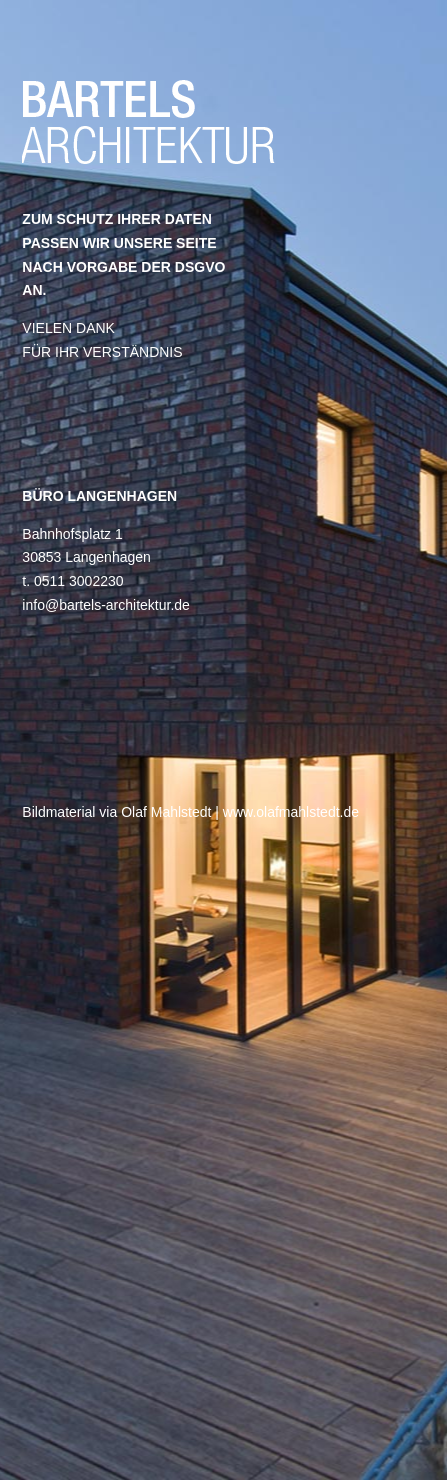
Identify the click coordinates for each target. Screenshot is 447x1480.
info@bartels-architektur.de (106, 605)
